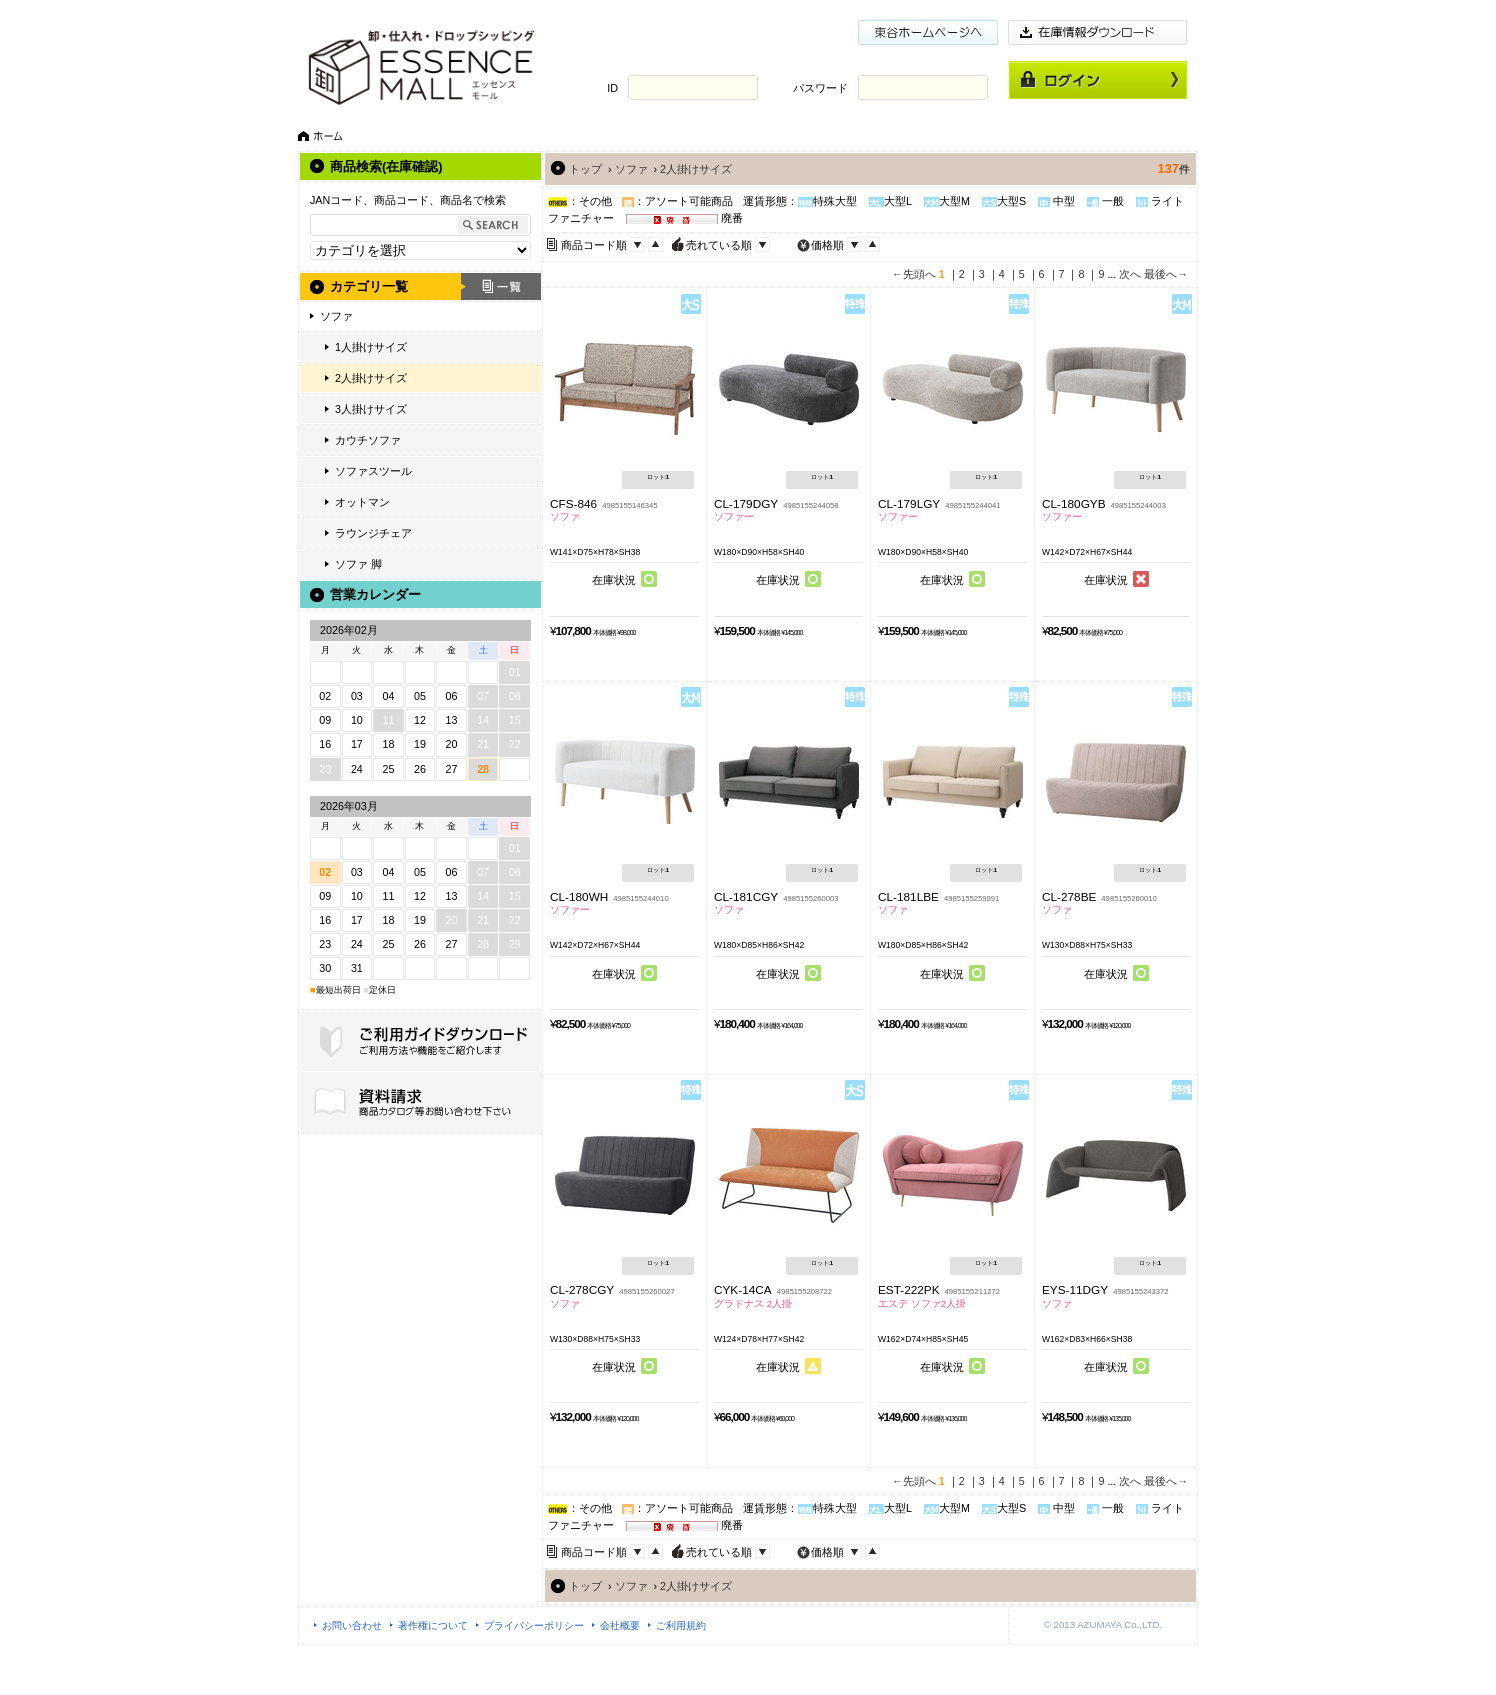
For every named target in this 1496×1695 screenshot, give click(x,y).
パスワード (820, 88)
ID (612, 88)
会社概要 (620, 1625)
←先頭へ (914, 274)
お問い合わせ (352, 1625)
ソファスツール (373, 471)
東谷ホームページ (928, 32)
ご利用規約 (681, 1625)
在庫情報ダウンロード (1098, 32)
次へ (1130, 274)
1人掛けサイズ (371, 347)
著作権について (433, 1625)
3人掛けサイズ (371, 409)
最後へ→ (1166, 274)
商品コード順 (594, 245)
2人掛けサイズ (371, 378)
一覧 (501, 286)
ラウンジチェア (373, 533)
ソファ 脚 (358, 564)
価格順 (827, 245)
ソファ (336, 316)
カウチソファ (368, 440)
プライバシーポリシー (534, 1625)
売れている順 (719, 245)
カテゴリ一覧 (369, 286)
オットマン (362, 502)
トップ (585, 169)
